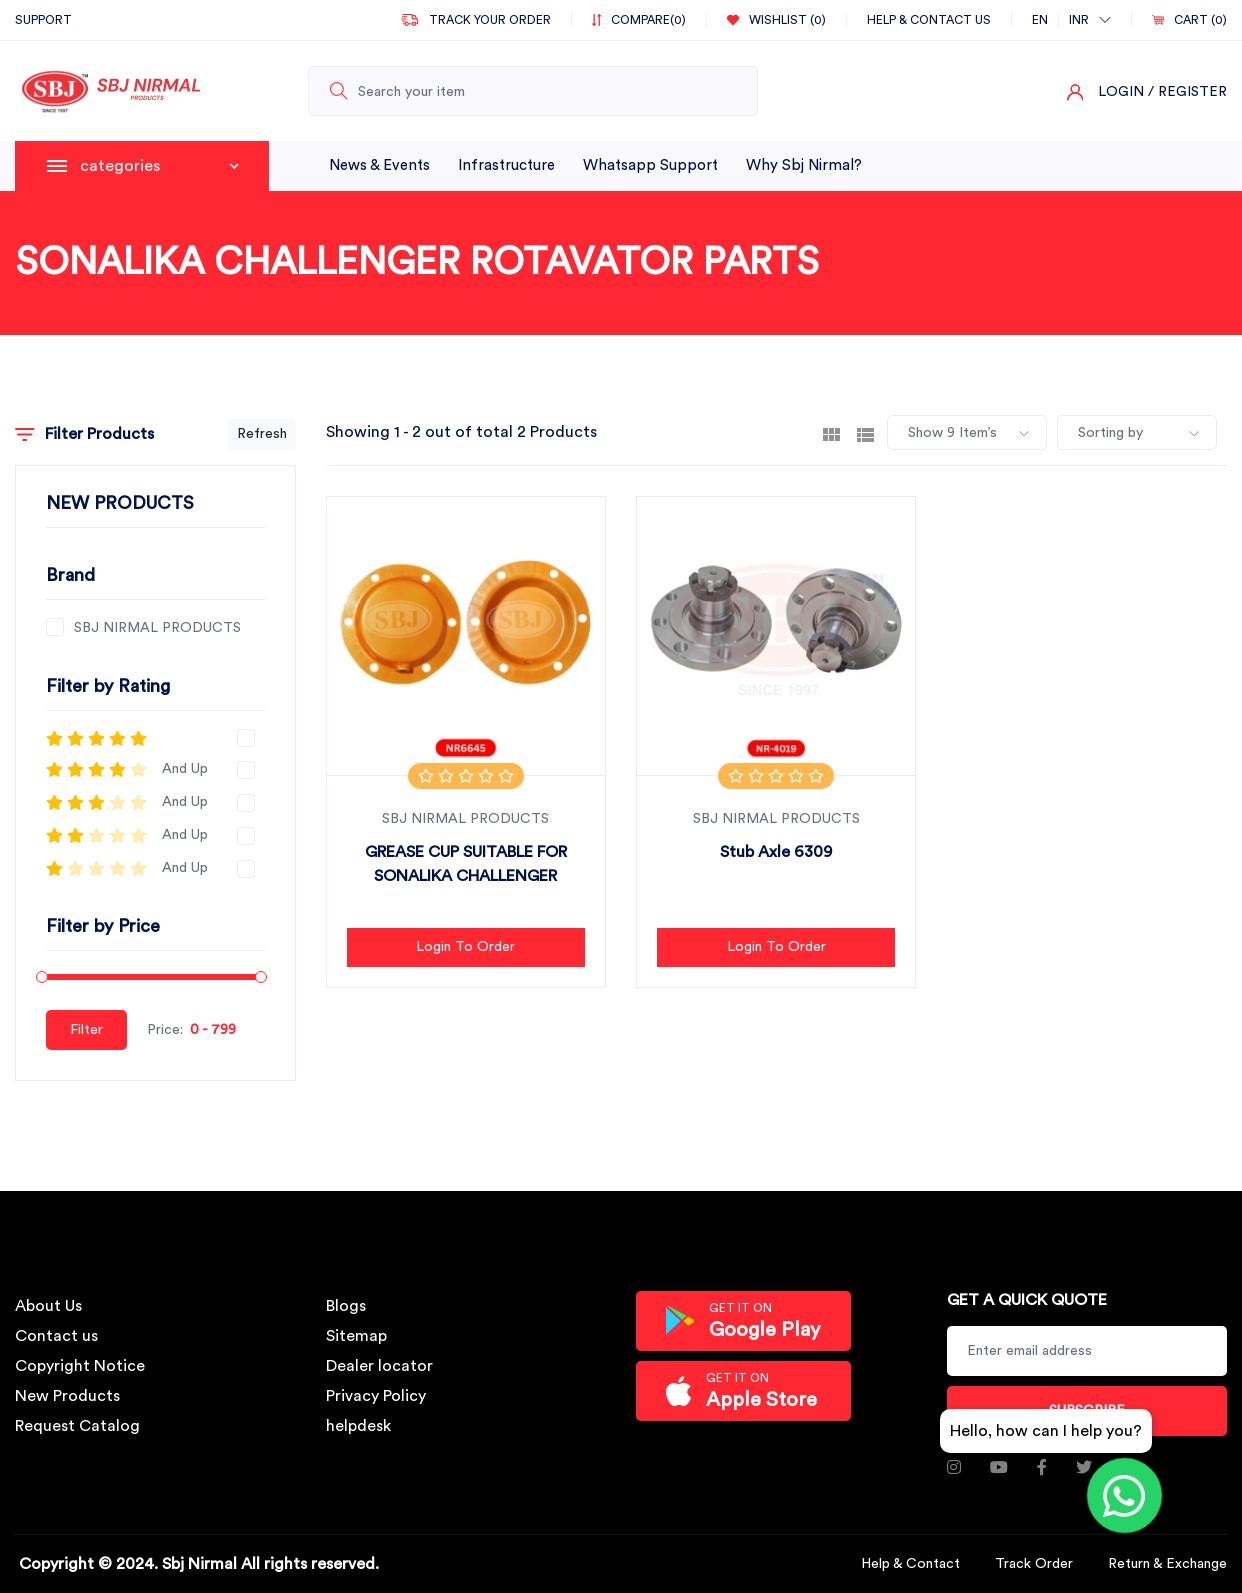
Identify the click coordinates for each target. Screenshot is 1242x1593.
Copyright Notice (80, 1366)
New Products (67, 1396)
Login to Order (465, 947)
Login (1121, 92)
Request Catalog (77, 1426)
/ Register (1187, 92)
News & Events (379, 165)
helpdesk (358, 1426)
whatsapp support (650, 165)
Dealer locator (379, 1366)
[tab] (831, 433)
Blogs (346, 1306)
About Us (48, 1306)
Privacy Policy (376, 1396)
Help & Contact (910, 1564)
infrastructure (506, 165)
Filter (86, 1030)
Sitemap (356, 1336)
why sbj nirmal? (804, 165)
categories (159, 166)
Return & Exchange (1167, 1564)
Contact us (56, 1336)
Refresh (262, 434)
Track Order (1034, 1564)
